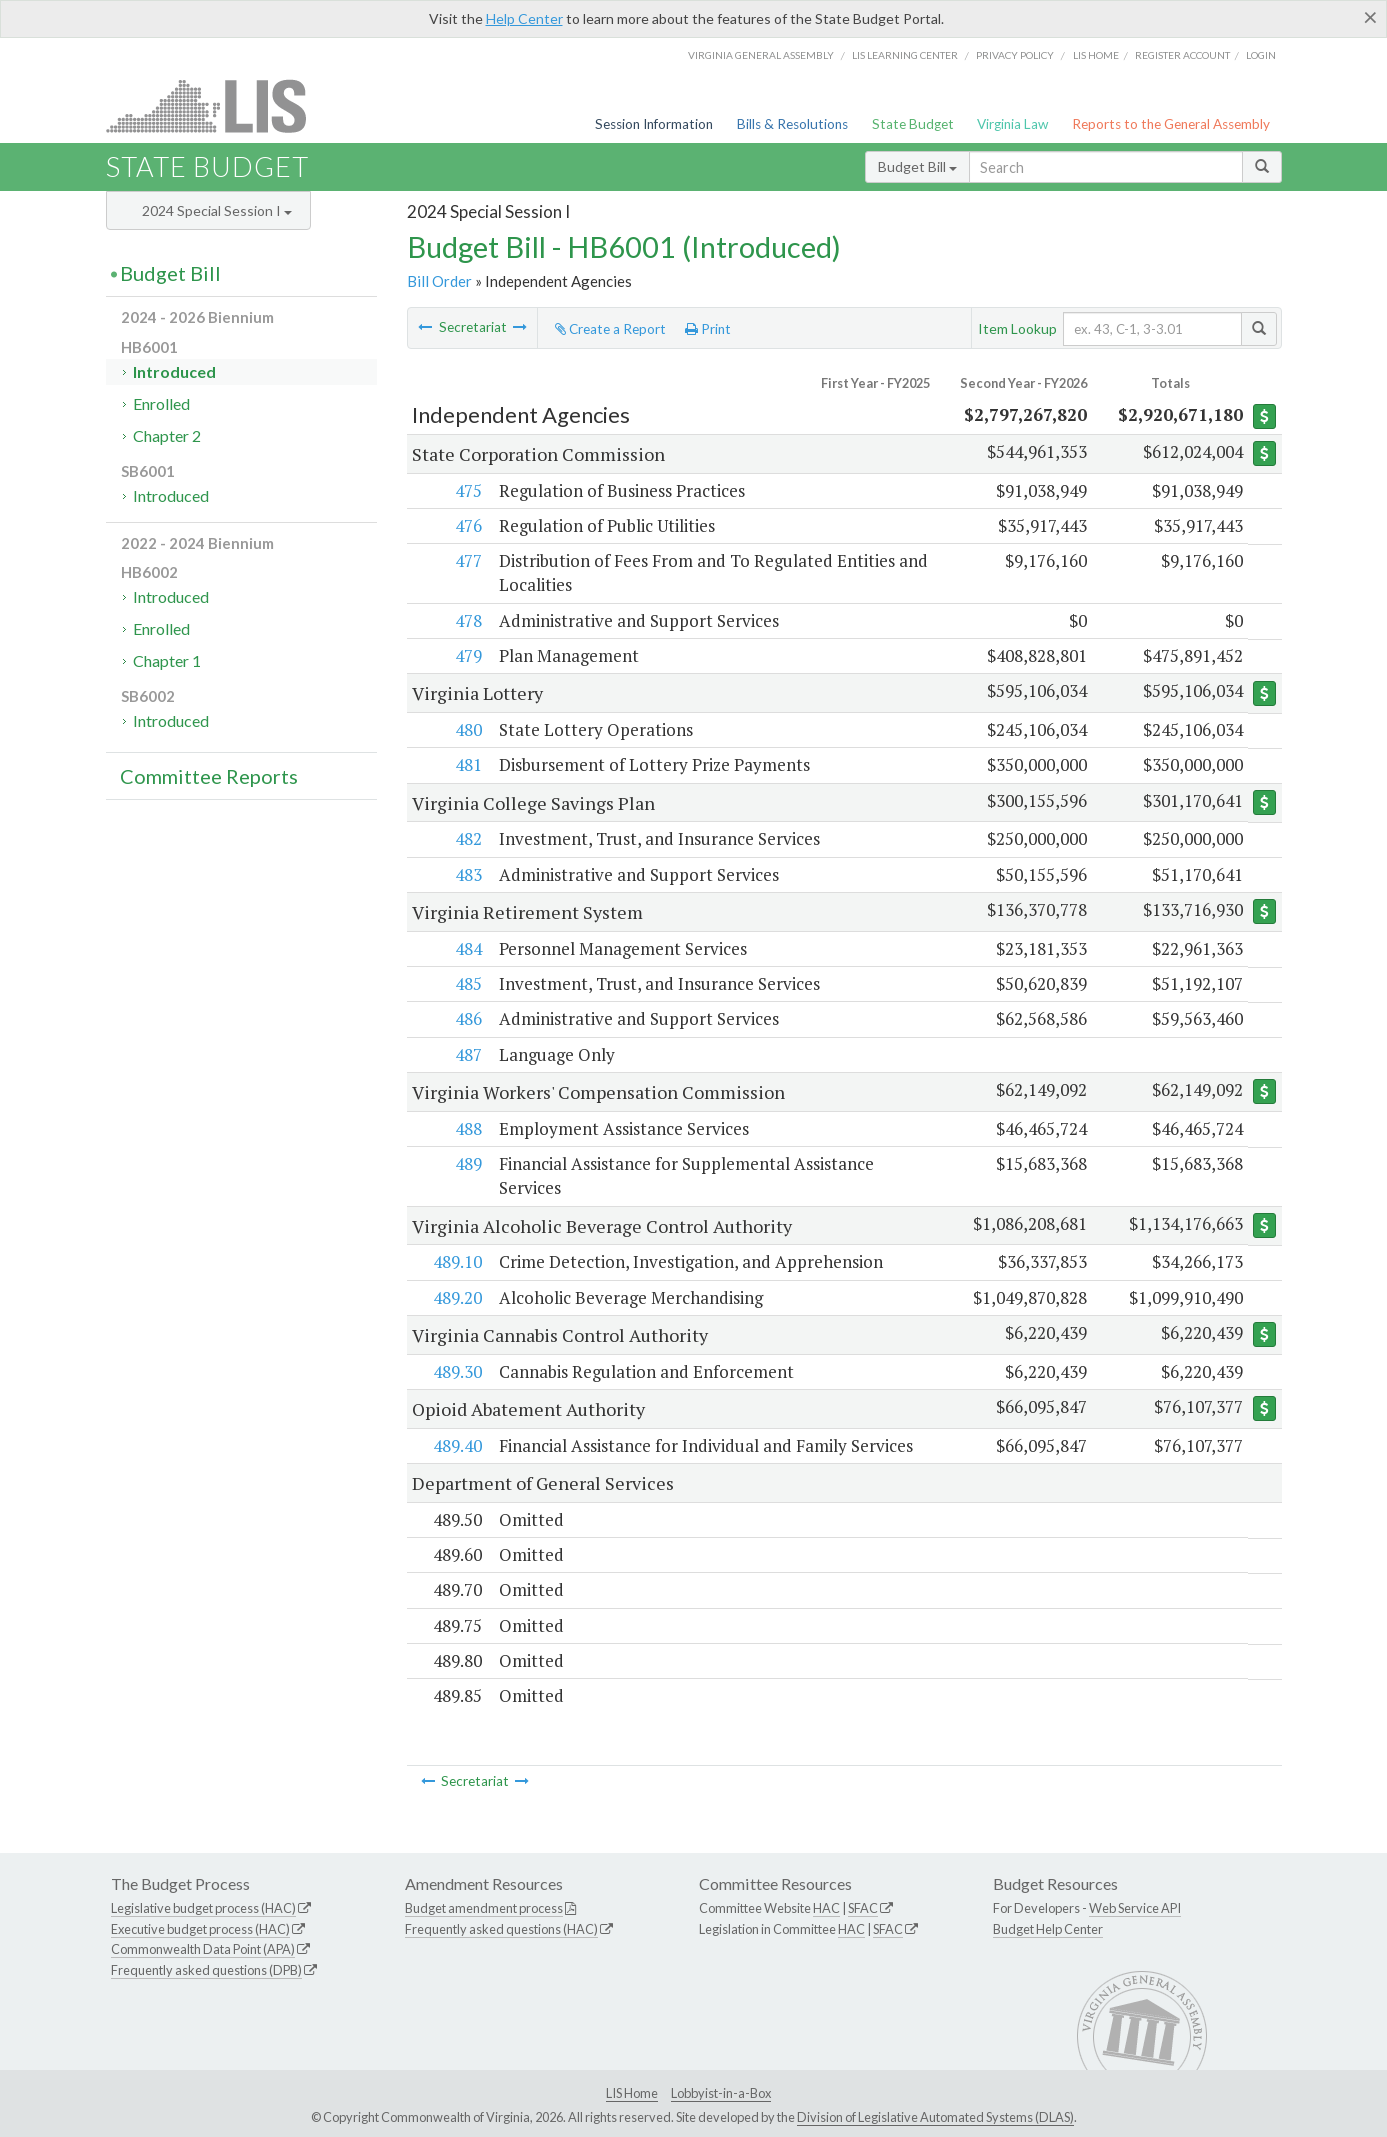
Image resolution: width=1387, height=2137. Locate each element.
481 (467, 764)
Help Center (524, 18)
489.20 (456, 1297)
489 (467, 1163)
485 (467, 983)
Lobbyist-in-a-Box (721, 2093)
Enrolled (161, 403)
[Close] (1370, 17)
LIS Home (632, 2093)
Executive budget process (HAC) (200, 1929)
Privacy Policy (1015, 55)
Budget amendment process (484, 1908)
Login (1261, 55)
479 (467, 655)
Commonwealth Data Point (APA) (203, 1949)
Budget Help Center (1048, 1929)
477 (467, 560)
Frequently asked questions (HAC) (501, 1929)
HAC (826, 1908)
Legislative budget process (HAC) (203, 1908)
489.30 (456, 1371)
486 (467, 1018)
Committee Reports (209, 776)
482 (467, 838)
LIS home (1096, 55)
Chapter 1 (167, 660)
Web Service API (1135, 1908)
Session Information (654, 124)
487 (467, 1054)
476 (467, 525)
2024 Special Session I (217, 210)
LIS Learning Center (905, 55)
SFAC (863, 1908)
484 (467, 948)
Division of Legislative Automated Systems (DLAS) (935, 2117)
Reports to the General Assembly (1171, 124)
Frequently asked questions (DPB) (206, 1970)
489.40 (456, 1445)
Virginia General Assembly (761, 55)
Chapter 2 (167, 435)
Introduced (174, 371)
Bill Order (439, 281)
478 (467, 620)
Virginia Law (1012, 124)
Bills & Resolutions (792, 124)
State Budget (913, 124)
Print (708, 329)
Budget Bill (917, 166)
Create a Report (610, 329)
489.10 (456, 1261)
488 (467, 1128)
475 (467, 490)
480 (467, 729)
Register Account (1182, 55)
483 (467, 874)
